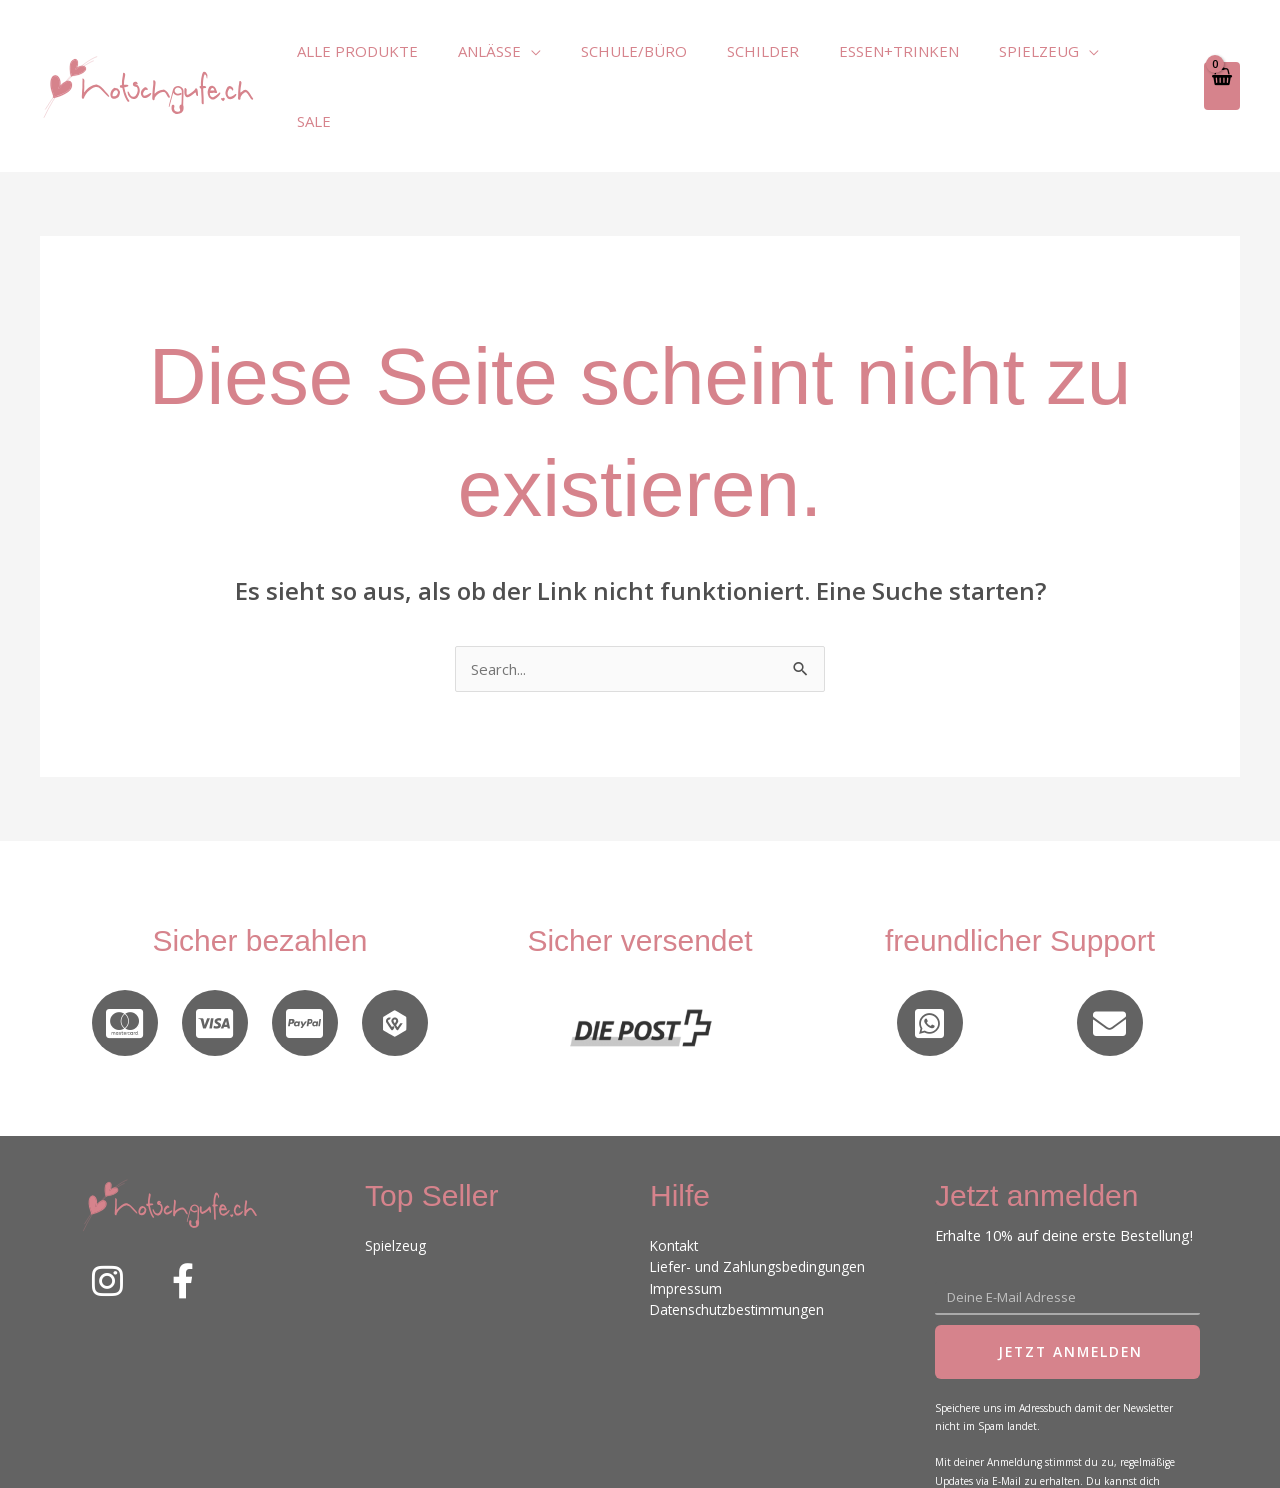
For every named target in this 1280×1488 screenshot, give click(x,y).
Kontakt (676, 1177)
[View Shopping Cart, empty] (1221, 50)
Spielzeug (396, 1177)
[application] (576, 51)
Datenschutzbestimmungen (742, 1241)
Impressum (687, 1220)
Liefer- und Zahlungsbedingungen (761, 1199)
